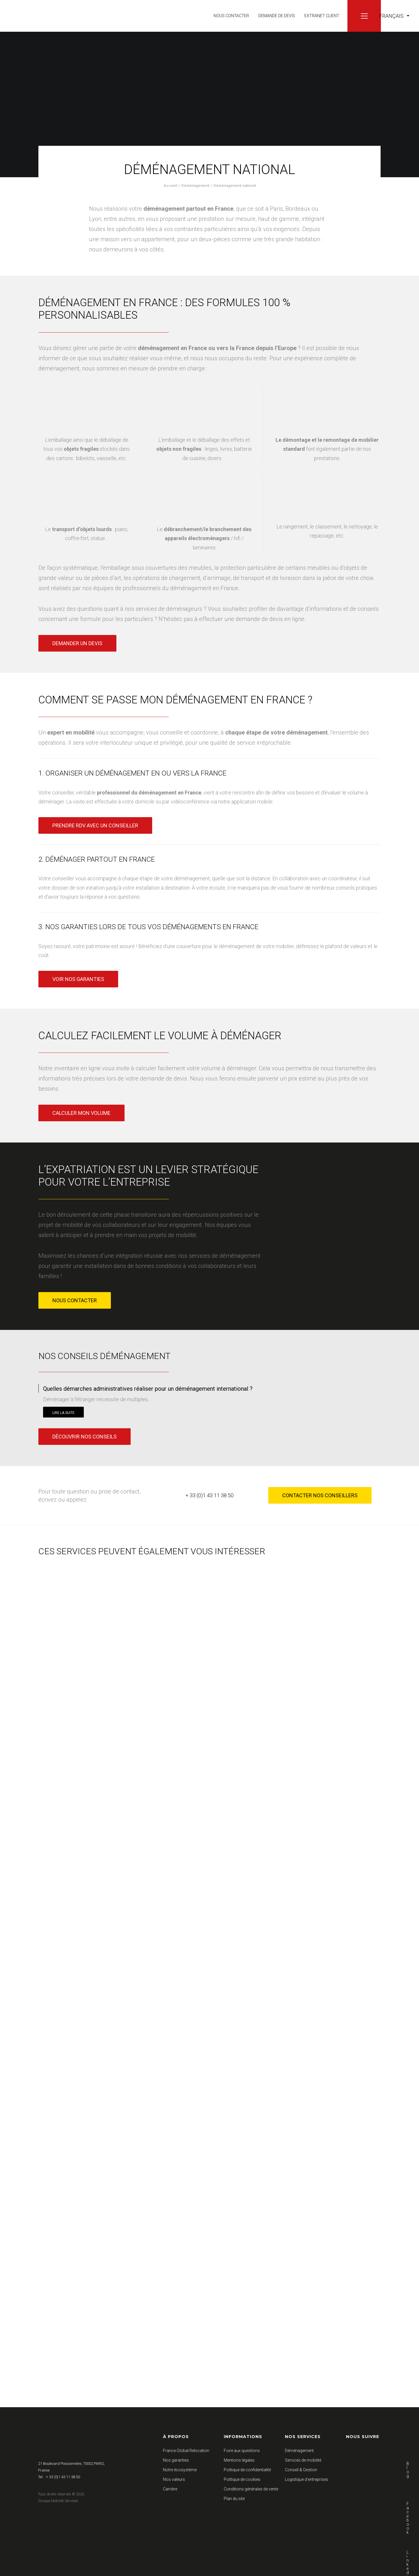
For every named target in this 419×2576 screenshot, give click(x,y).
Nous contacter (231, 15)
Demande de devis (276, 15)
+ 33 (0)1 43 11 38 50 (209, 1495)
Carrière (170, 2489)
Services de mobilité (303, 2460)
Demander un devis (77, 643)
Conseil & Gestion (301, 2469)
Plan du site (234, 2498)
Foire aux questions (242, 2450)
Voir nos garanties (78, 979)
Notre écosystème (180, 2469)
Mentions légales (239, 2460)
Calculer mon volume (81, 1113)
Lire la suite (63, 1413)
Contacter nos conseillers (320, 1495)
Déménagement (195, 185)
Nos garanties (176, 2460)
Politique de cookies (242, 2479)
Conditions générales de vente (251, 2489)
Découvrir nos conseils (84, 1437)
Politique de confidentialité (247, 2469)
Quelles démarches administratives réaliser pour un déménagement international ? (148, 1388)
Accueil (170, 185)
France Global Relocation (186, 2450)
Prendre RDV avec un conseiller (95, 825)
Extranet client (321, 15)
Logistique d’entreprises (306, 2479)
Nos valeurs (174, 2479)
